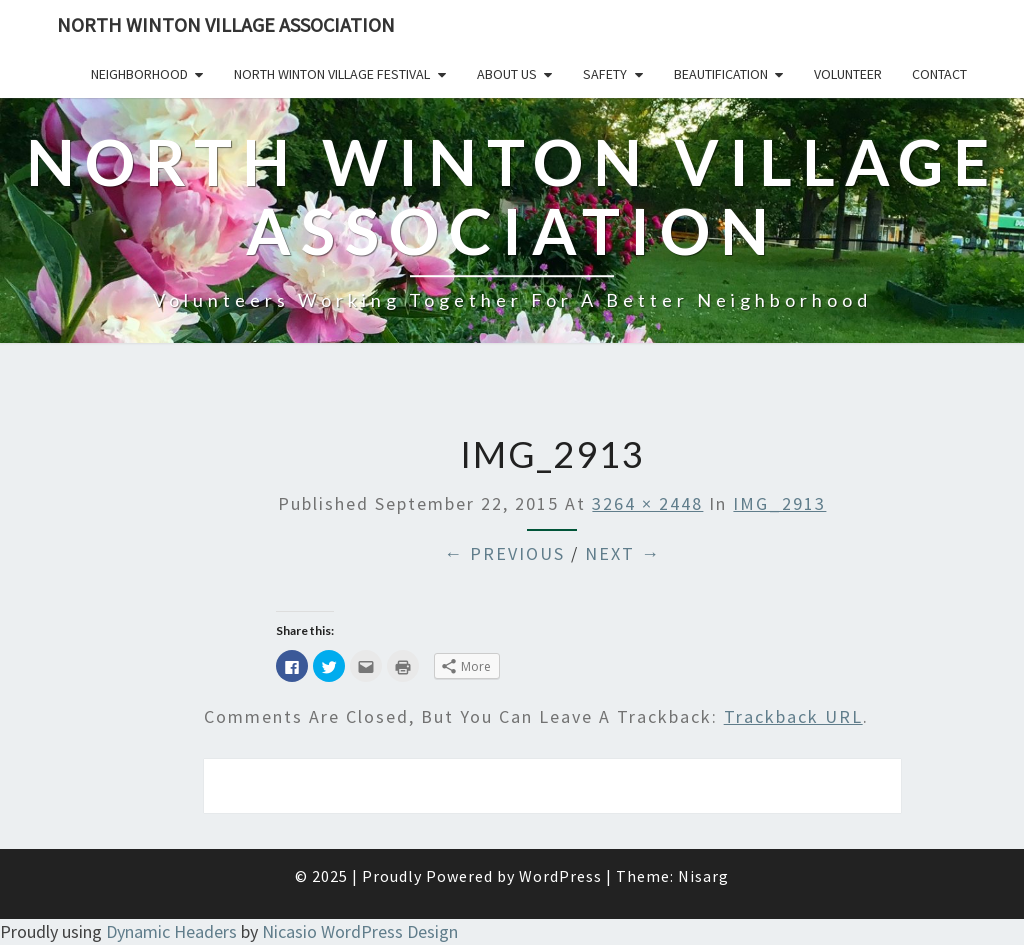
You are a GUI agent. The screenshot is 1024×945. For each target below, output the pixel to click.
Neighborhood (139, 74)
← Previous (504, 553)
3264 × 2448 (647, 503)
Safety (605, 74)
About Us (507, 74)
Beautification (721, 74)
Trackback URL (793, 716)
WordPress (560, 876)
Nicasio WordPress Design (360, 931)
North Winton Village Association (226, 24)
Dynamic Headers (171, 931)
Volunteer (848, 74)
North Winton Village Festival (332, 74)
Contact (939, 74)
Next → (623, 553)
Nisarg (703, 876)
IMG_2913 (779, 503)
